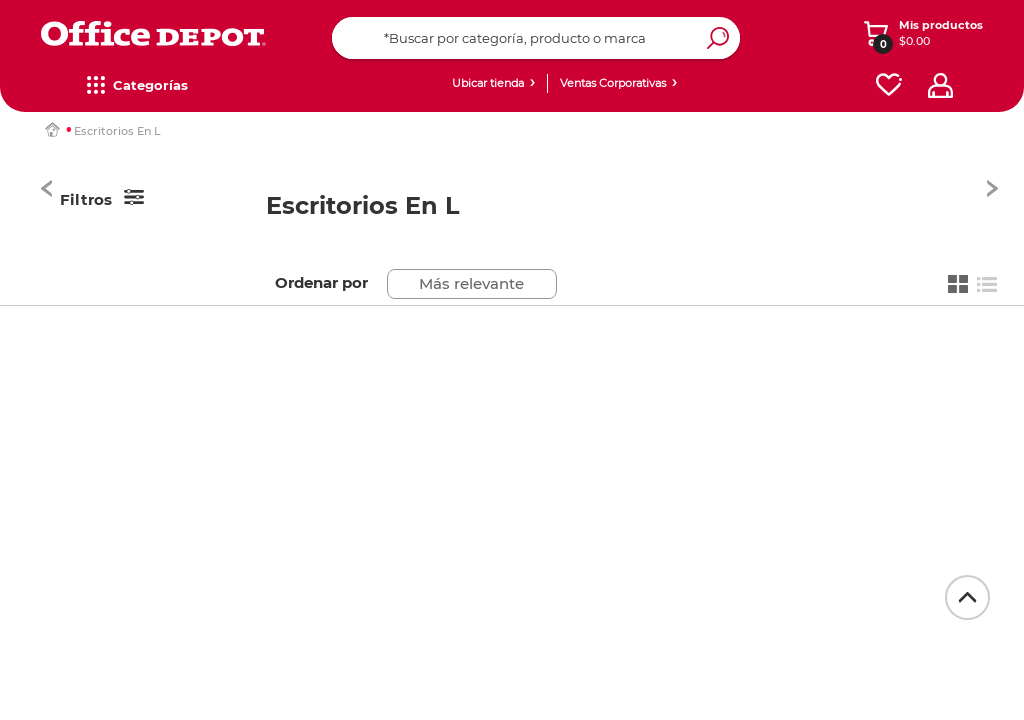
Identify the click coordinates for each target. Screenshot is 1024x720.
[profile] (940, 85)
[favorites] (889, 85)
